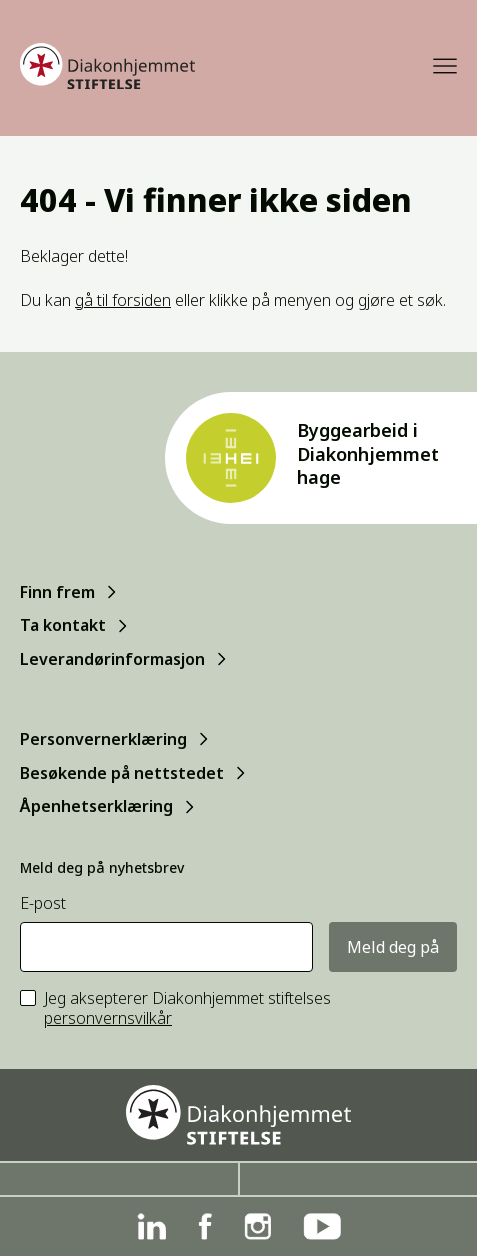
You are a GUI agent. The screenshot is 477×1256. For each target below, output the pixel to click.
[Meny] (445, 66)
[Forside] (107, 66)
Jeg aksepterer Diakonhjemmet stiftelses (187, 1009)
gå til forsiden (123, 300)
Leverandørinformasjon (112, 659)
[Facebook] (205, 1226)
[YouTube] (322, 1226)
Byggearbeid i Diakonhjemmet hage (368, 453)
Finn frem (57, 592)
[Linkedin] (151, 1226)
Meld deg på (393, 947)
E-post (43, 903)
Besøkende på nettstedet (122, 773)
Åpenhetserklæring (96, 806)
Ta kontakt (63, 625)
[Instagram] (257, 1226)
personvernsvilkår (108, 1018)
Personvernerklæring (103, 739)
